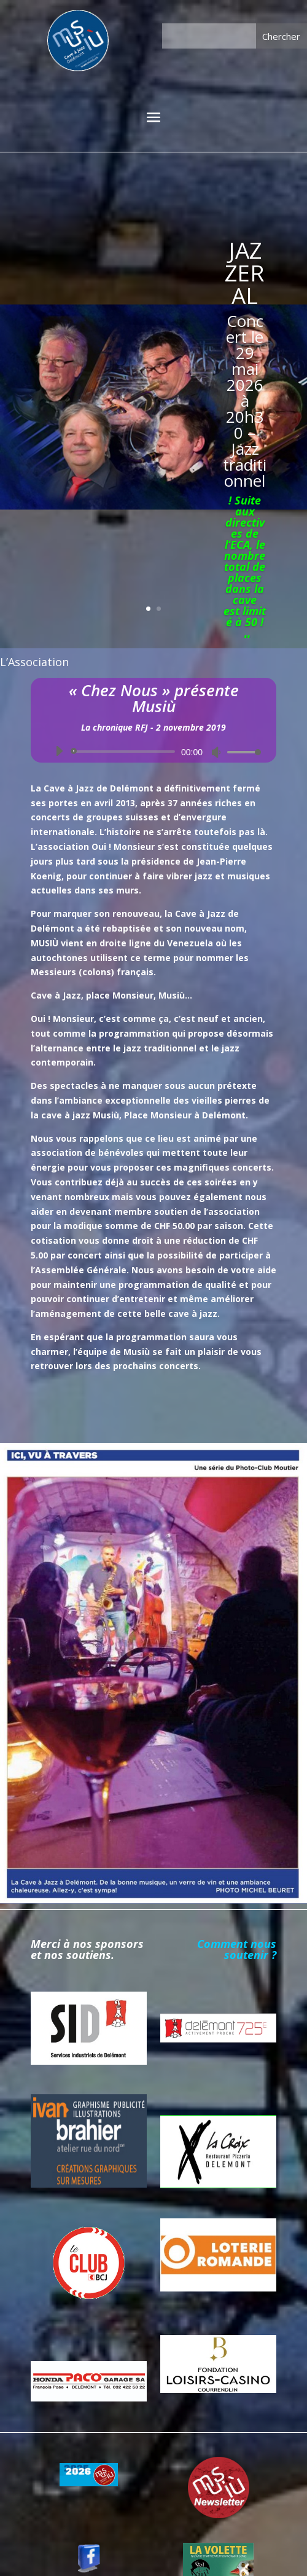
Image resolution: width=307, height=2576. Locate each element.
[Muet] (216, 752)
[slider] (125, 751)
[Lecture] (59, 751)
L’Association (34, 661)
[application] (153, 751)
